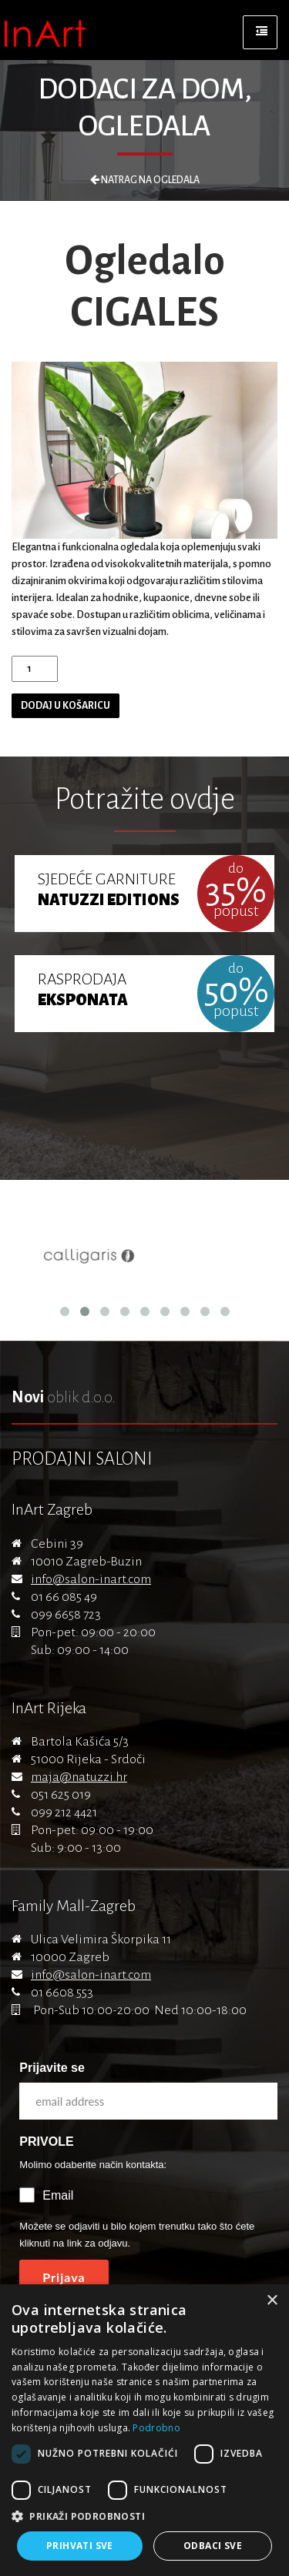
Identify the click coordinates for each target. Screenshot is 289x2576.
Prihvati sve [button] (79, 2545)
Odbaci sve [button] (212, 2545)
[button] (144, 2516)
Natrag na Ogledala (145, 180)
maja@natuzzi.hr (79, 1777)
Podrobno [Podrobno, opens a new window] (156, 2427)
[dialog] (144, 2430)
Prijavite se (52, 2067)
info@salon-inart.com (91, 1579)
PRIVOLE (46, 2141)
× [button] (271, 2301)
